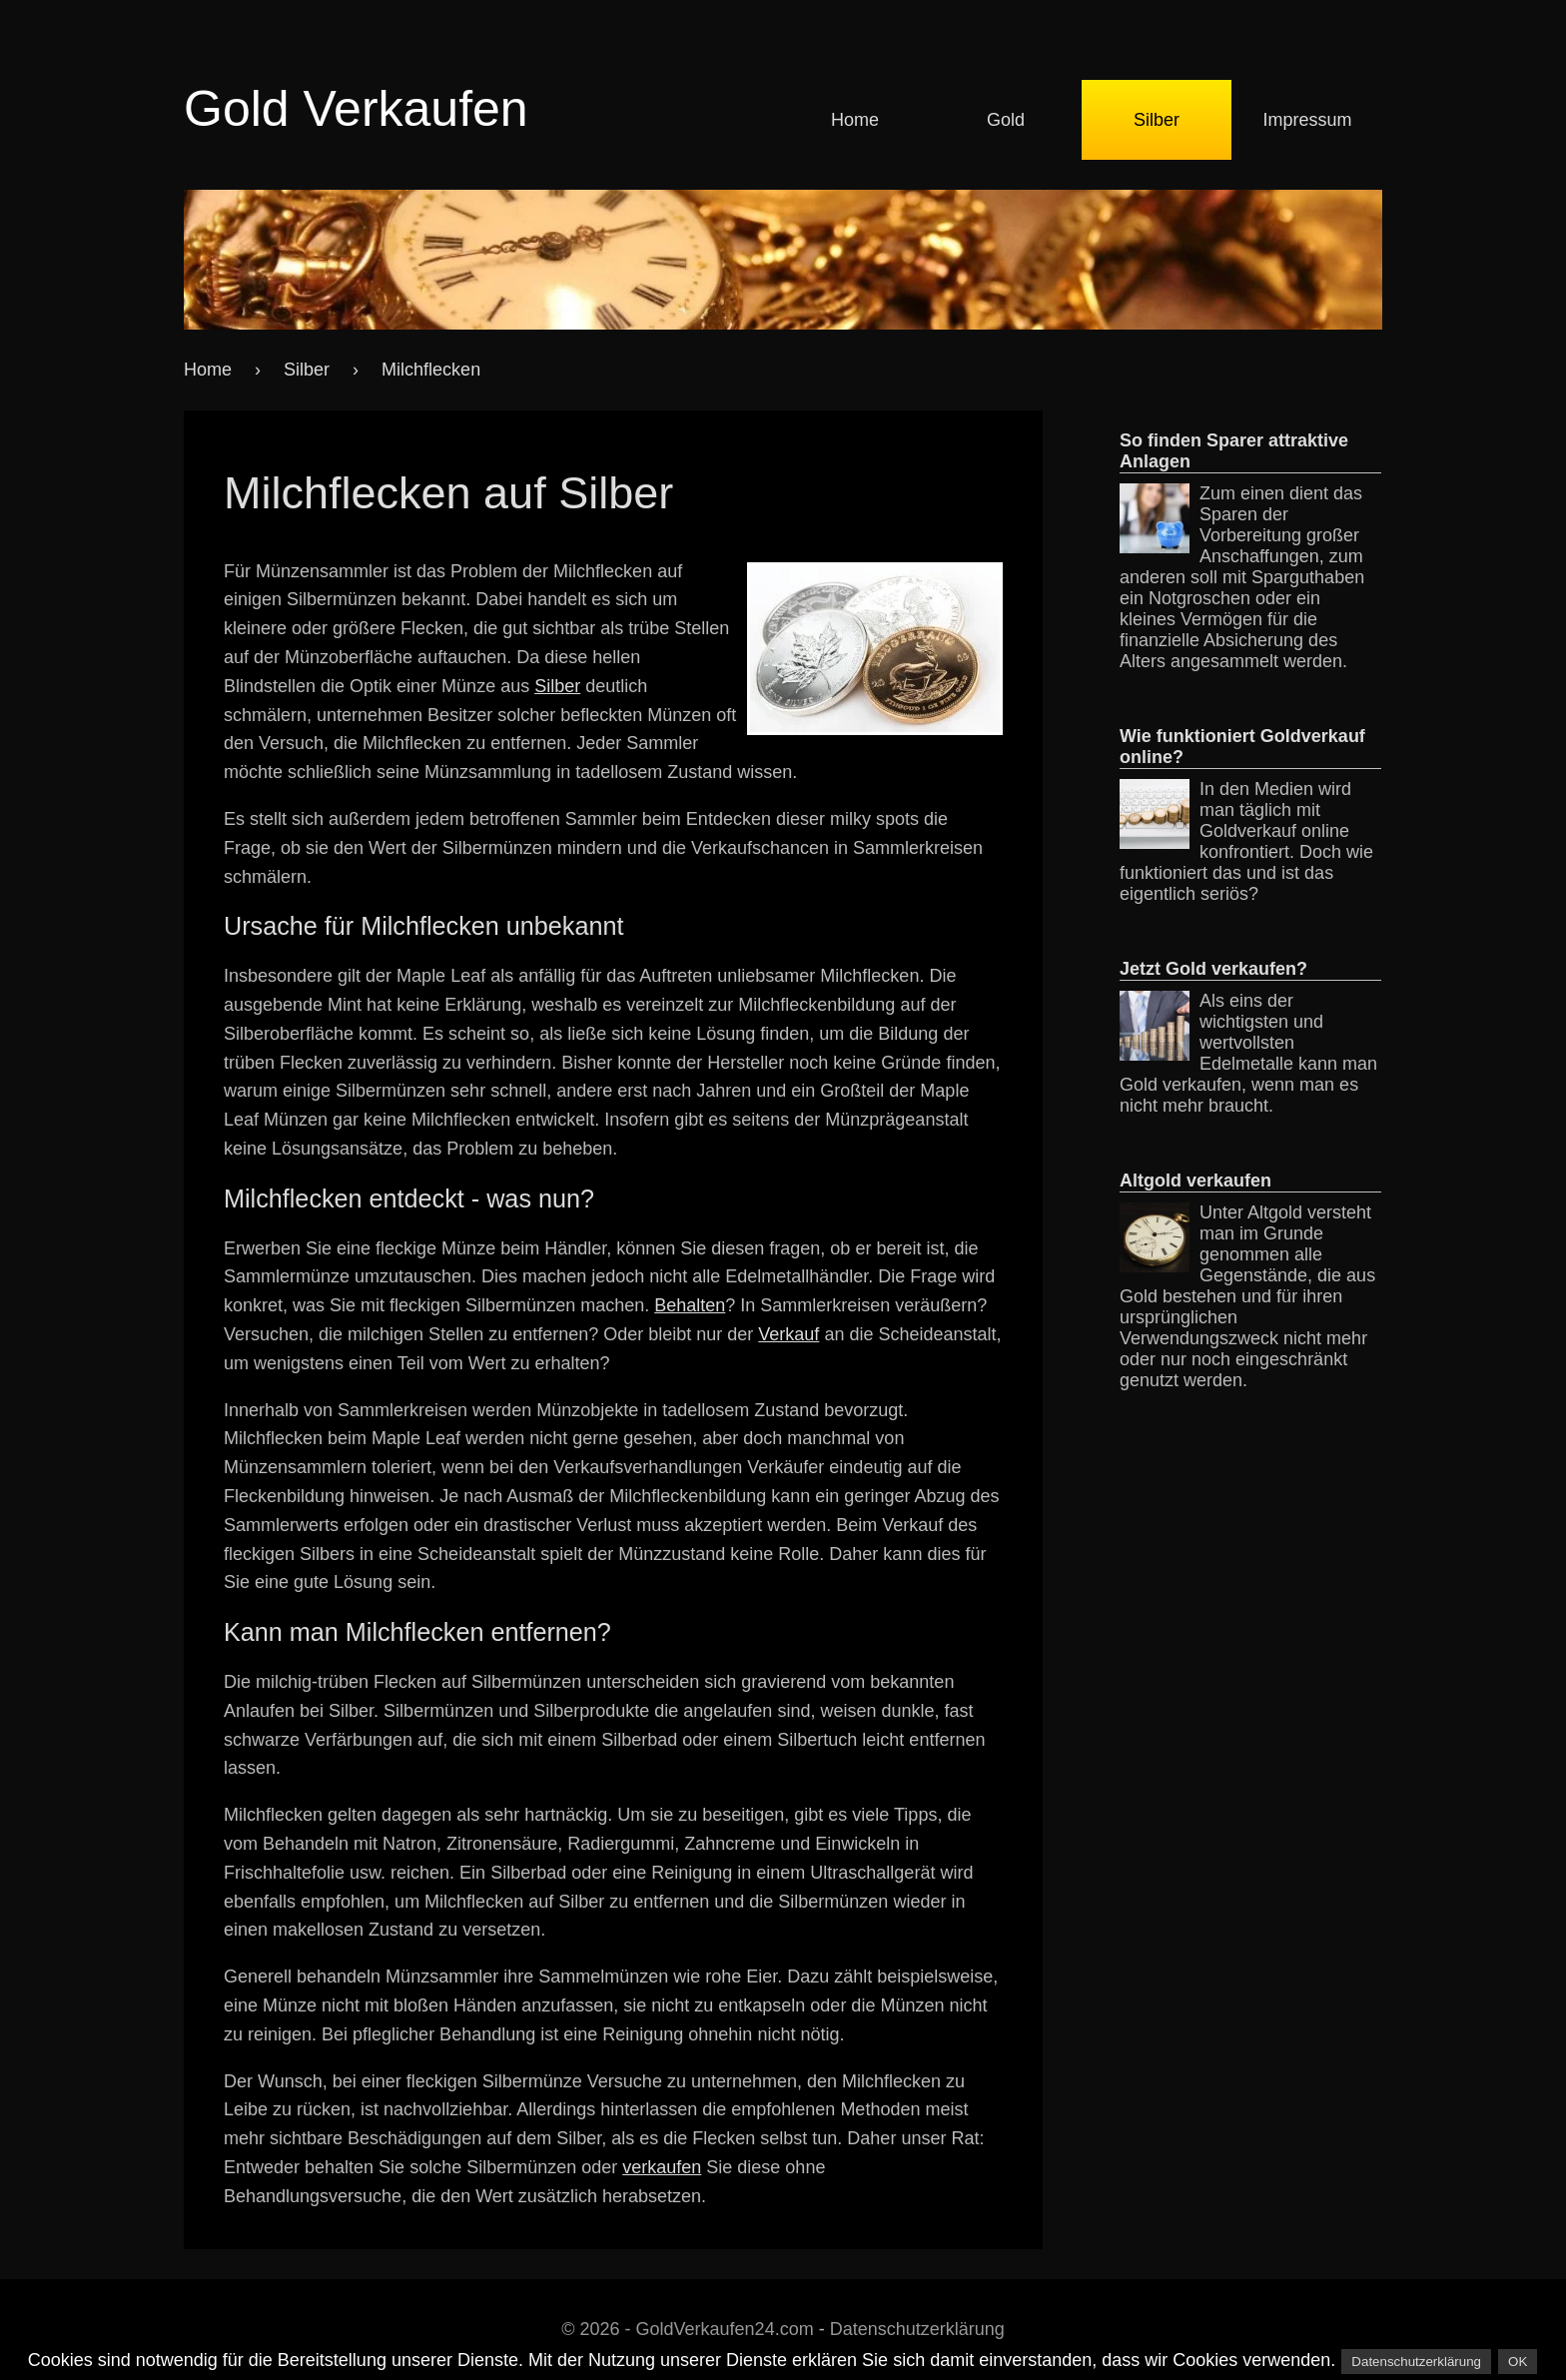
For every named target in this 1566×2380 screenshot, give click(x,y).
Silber (1156, 120)
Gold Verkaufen (356, 109)
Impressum (1306, 120)
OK (1517, 2361)
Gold (1006, 120)
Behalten (689, 1305)
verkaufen (661, 2167)
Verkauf (788, 1334)
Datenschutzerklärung (917, 2329)
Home (855, 120)
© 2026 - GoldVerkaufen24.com (687, 2329)
